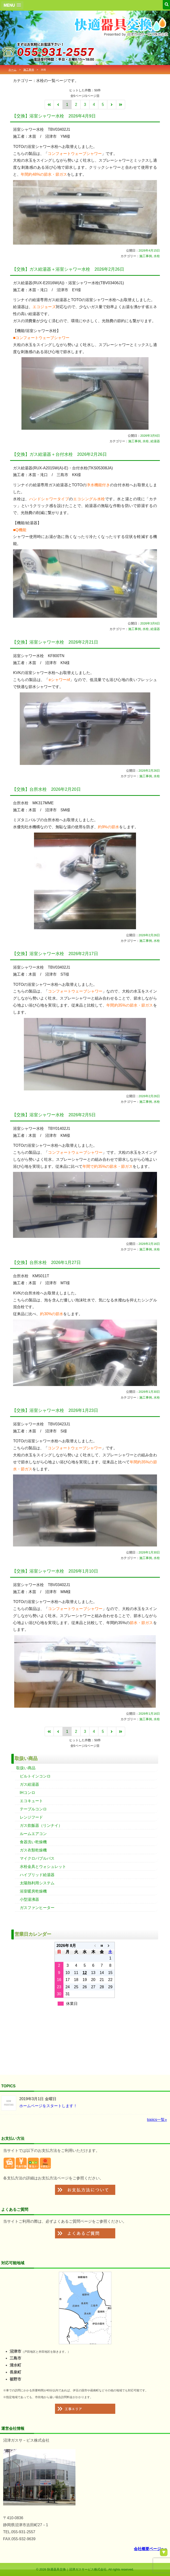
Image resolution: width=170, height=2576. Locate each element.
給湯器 (155, 441)
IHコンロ (27, 1793)
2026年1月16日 (149, 1713)
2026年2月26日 (149, 770)
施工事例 (28, 69)
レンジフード (31, 1817)
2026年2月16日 (149, 1244)
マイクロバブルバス (37, 1858)
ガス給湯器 (29, 1784)
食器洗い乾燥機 (33, 1842)
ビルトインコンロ (35, 1776)
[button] (12, 5)
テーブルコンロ (33, 1809)
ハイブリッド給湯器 (37, 1875)
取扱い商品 (25, 1768)
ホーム (12, 69)
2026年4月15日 (149, 250)
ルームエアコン (33, 1834)
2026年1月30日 (149, 1391)
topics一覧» (157, 2120)
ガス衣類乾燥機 (33, 1850)
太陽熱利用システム (37, 1883)
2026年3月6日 (150, 435)
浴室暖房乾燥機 (33, 1891)
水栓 (157, 256)
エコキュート (31, 1801)
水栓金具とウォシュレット (43, 1867)
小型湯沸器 (29, 1899)
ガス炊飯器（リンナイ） (41, 1825)
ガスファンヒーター (37, 1908)
